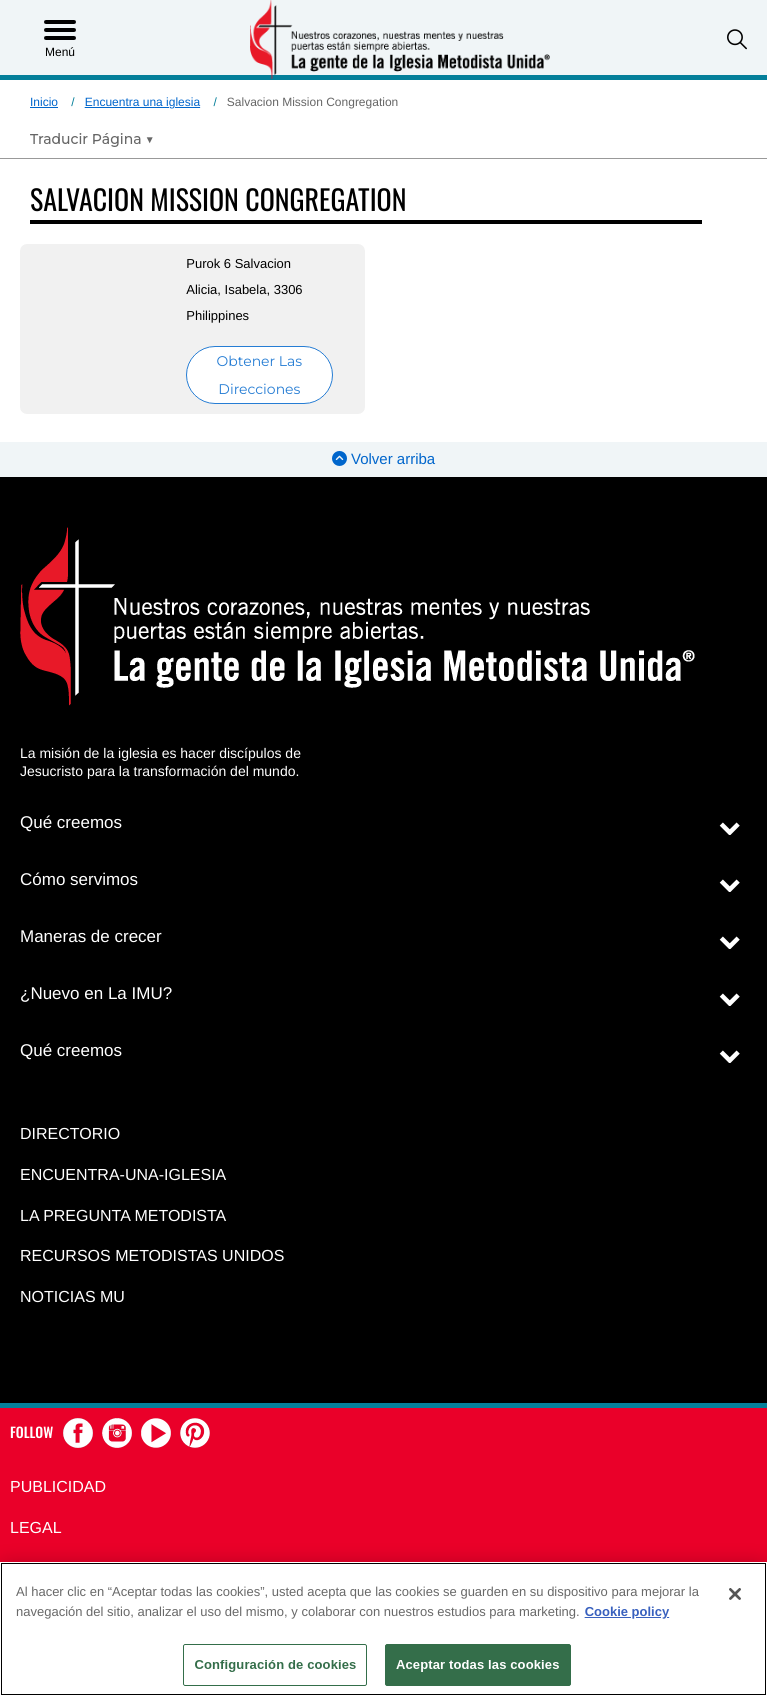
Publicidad (58, 1487)
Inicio (44, 102)
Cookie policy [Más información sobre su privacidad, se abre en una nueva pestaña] (627, 1611)
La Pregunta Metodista (123, 1216)
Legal (36, 1528)
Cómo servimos (79, 879)
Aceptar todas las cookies (478, 1664)
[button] (737, 39)
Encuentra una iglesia (142, 102)
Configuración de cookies (275, 1664)
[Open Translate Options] (92, 139)
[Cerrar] (735, 1594)
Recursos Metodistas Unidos (152, 1256)
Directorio (70, 1134)
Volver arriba (383, 459)
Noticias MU (72, 1297)
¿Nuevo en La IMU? (96, 993)
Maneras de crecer (91, 936)
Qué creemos (71, 822)
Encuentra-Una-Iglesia (123, 1175)
